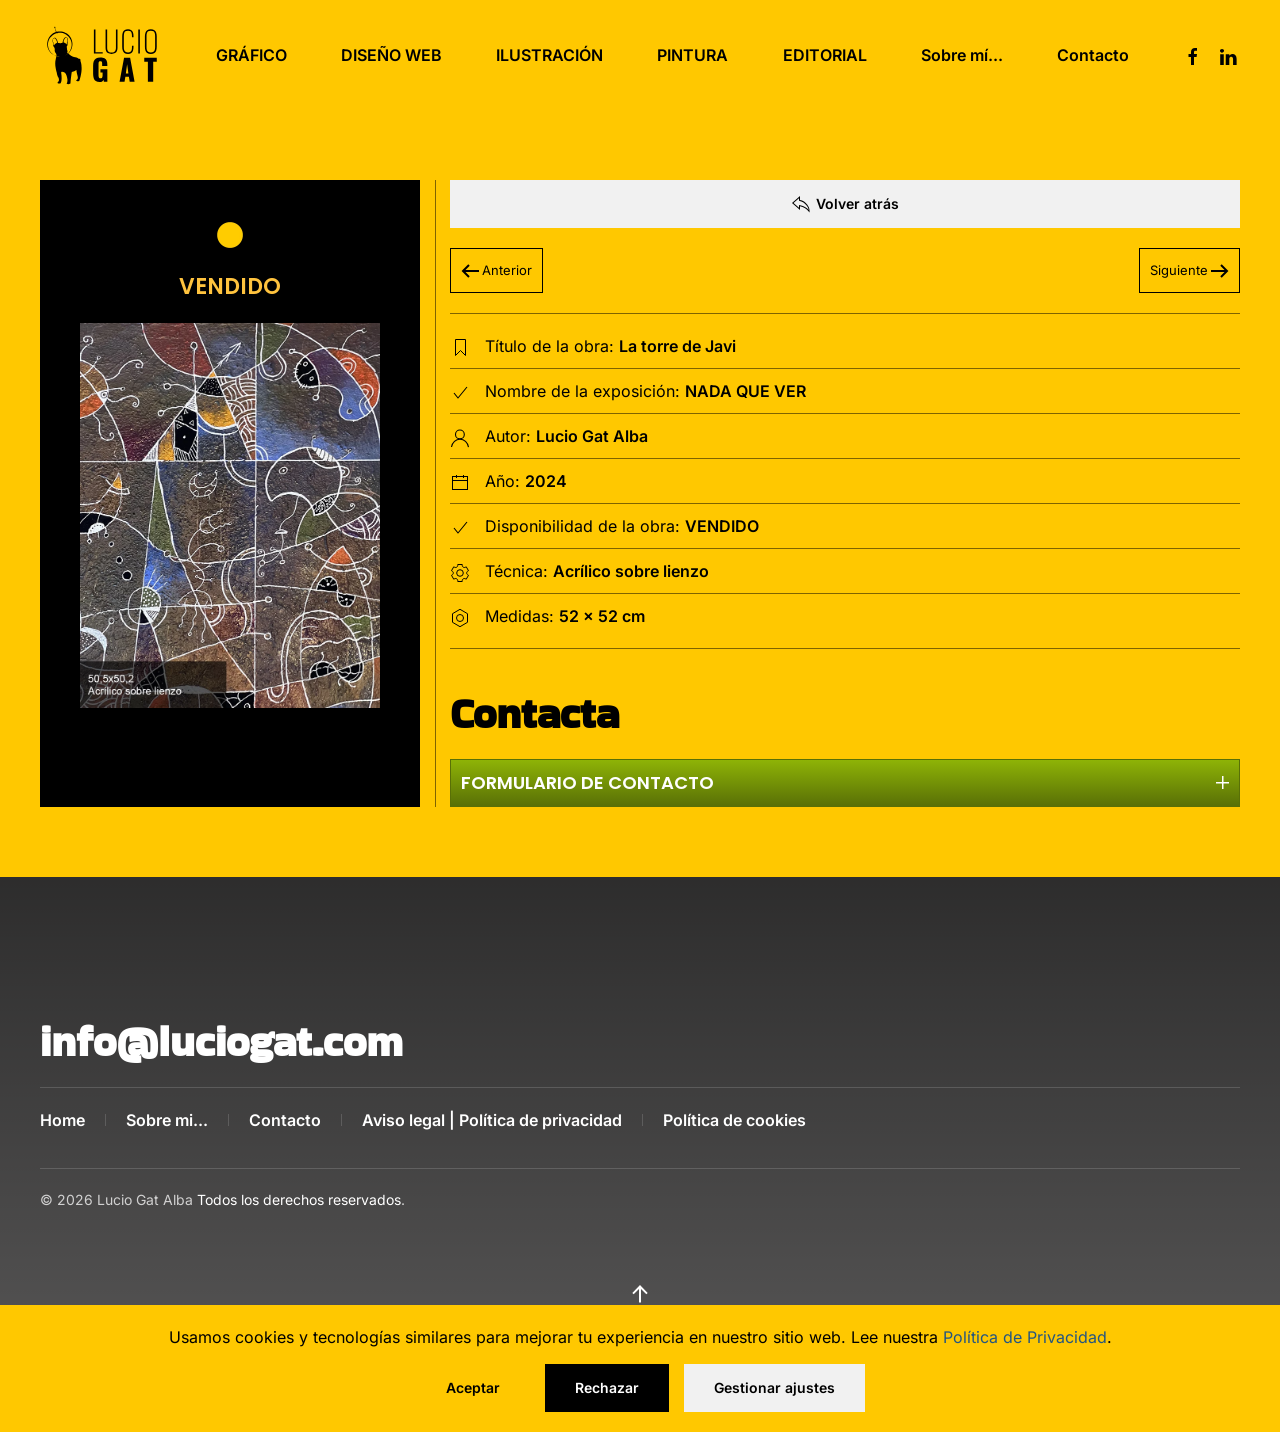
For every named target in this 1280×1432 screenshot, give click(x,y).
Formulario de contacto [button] (845, 782)
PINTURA (692, 55)
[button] (230, 515)
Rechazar (607, 1387)
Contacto (1093, 55)
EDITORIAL (825, 55)
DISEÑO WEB (391, 55)
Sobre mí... (962, 55)
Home (62, 1120)
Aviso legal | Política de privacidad (492, 1120)
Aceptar (473, 1387)
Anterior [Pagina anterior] (496, 270)
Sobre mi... (167, 1120)
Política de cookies (734, 1120)
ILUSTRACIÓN (549, 55)
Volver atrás (845, 204)
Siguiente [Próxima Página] (1189, 270)
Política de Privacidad (1025, 1337)
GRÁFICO (251, 55)
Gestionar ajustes (774, 1387)
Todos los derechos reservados (299, 1183)
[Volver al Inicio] (102, 55)
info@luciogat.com (221, 1041)
